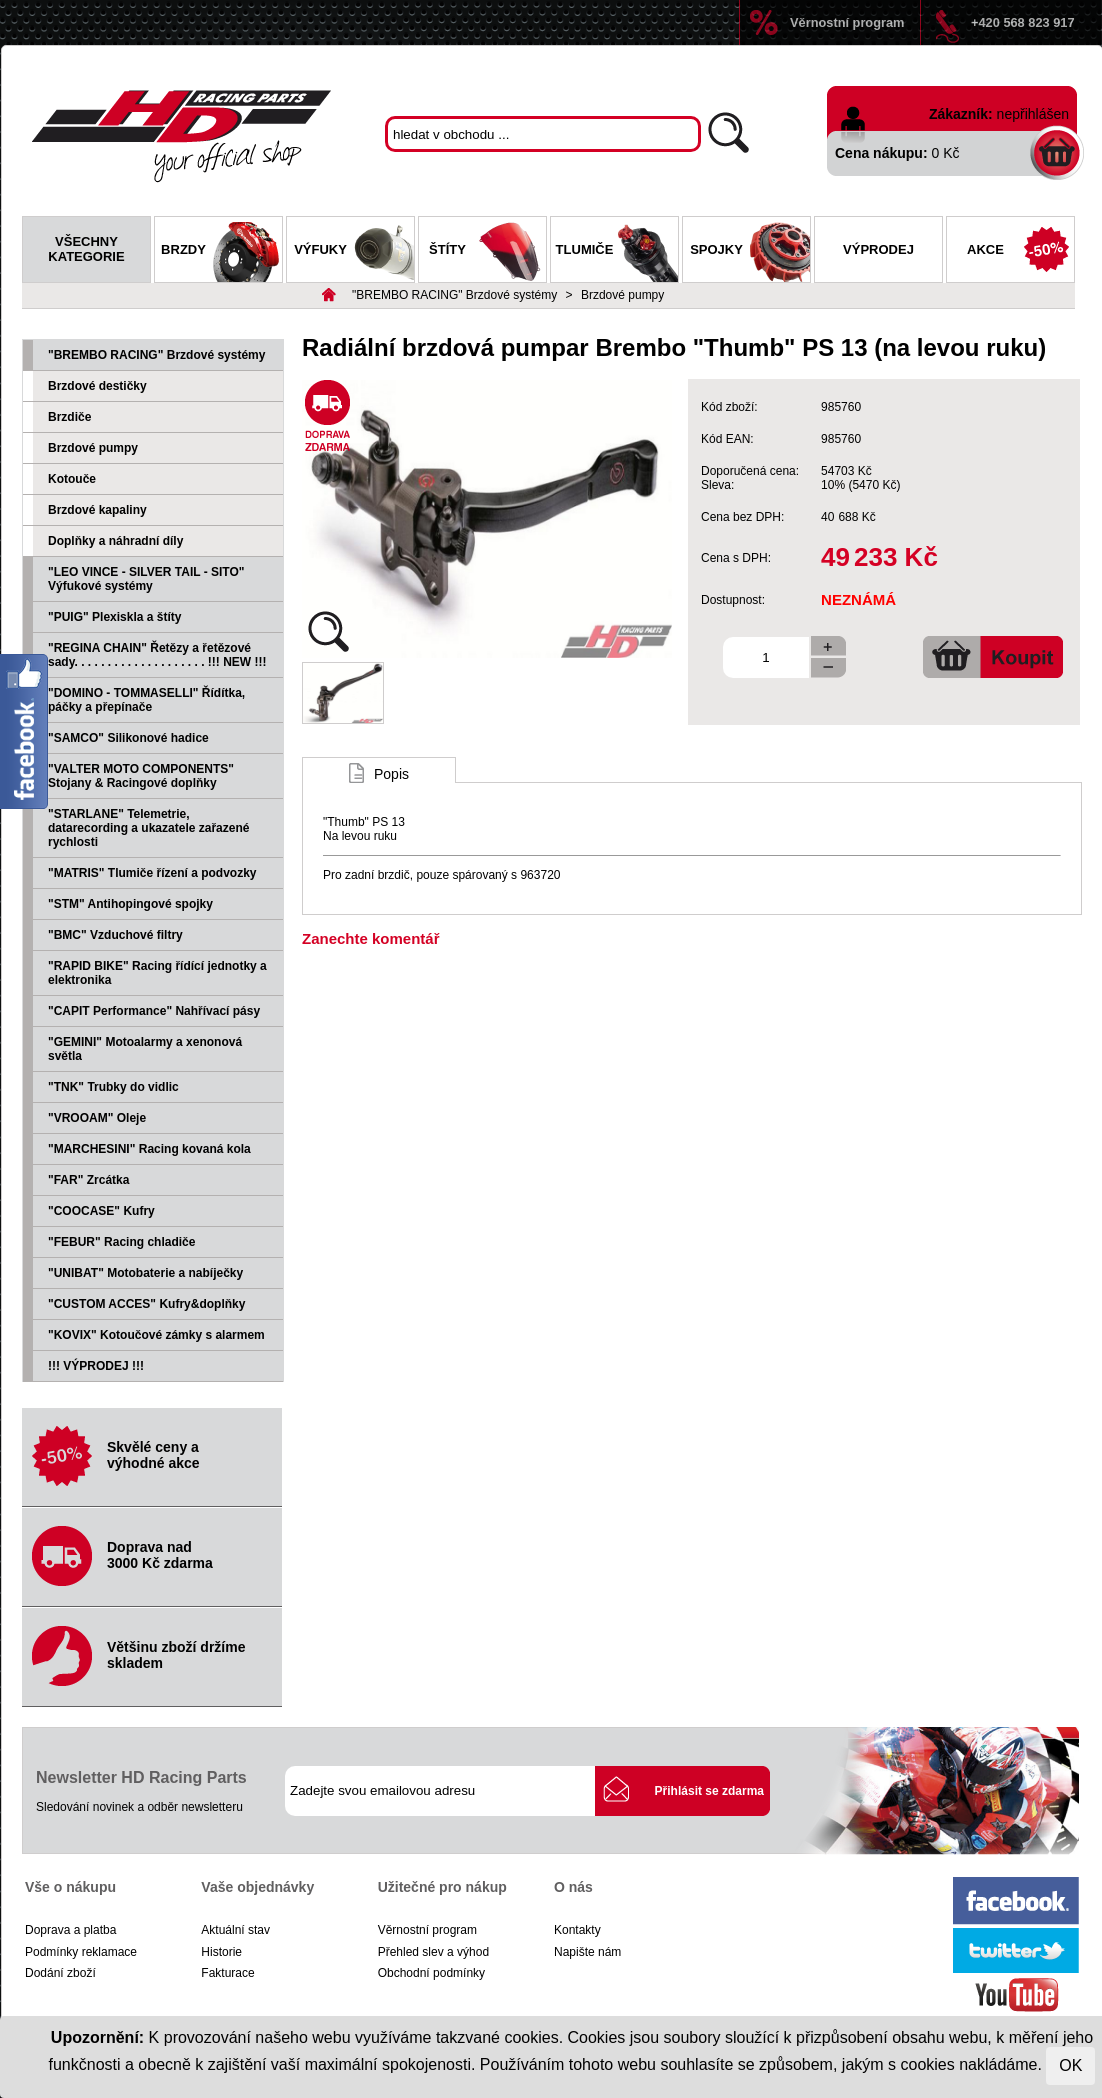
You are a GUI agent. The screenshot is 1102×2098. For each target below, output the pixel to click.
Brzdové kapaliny (97, 510)
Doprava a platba (70, 1930)
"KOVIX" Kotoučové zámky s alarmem (156, 1335)
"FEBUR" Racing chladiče (121, 1242)
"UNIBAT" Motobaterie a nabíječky (145, 1273)
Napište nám (587, 1952)
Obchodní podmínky (431, 1973)
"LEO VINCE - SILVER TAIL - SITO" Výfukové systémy (146, 579)
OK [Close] (1070, 2065)
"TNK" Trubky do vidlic (113, 1087)
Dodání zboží (60, 1973)
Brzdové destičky (97, 386)
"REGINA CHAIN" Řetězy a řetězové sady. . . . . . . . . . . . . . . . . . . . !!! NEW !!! (157, 655)
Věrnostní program (847, 22)
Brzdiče (69, 417)
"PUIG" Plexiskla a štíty (114, 617)
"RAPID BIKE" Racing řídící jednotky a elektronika (157, 973)
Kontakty (577, 1930)
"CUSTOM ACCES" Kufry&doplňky (146, 1304)
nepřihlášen (1033, 114)
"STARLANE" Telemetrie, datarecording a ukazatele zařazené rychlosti (148, 828)
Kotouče (72, 479)
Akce (1020, 252)
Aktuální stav (235, 1930)
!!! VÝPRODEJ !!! (96, 1366)
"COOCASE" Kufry (101, 1211)
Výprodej (878, 249)
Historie (221, 1952)
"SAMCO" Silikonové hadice (128, 738)
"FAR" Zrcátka (88, 1180)
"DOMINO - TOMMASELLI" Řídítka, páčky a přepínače (146, 700)
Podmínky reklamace (81, 1952)
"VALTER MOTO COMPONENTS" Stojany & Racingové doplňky (141, 776)
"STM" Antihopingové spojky (130, 904)
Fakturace (227, 1973)
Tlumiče (617, 252)
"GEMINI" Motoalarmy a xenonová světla (145, 1049)
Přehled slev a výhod (433, 1952)
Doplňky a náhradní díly (115, 541)
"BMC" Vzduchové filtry (115, 935)
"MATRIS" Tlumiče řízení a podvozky (152, 873)
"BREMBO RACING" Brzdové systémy (454, 295)
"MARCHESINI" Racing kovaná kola (149, 1149)
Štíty (487, 252)
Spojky (750, 252)
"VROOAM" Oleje (97, 1118)
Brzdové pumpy (622, 295)
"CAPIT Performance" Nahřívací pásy (154, 1011)
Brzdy (221, 252)
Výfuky (354, 252)
